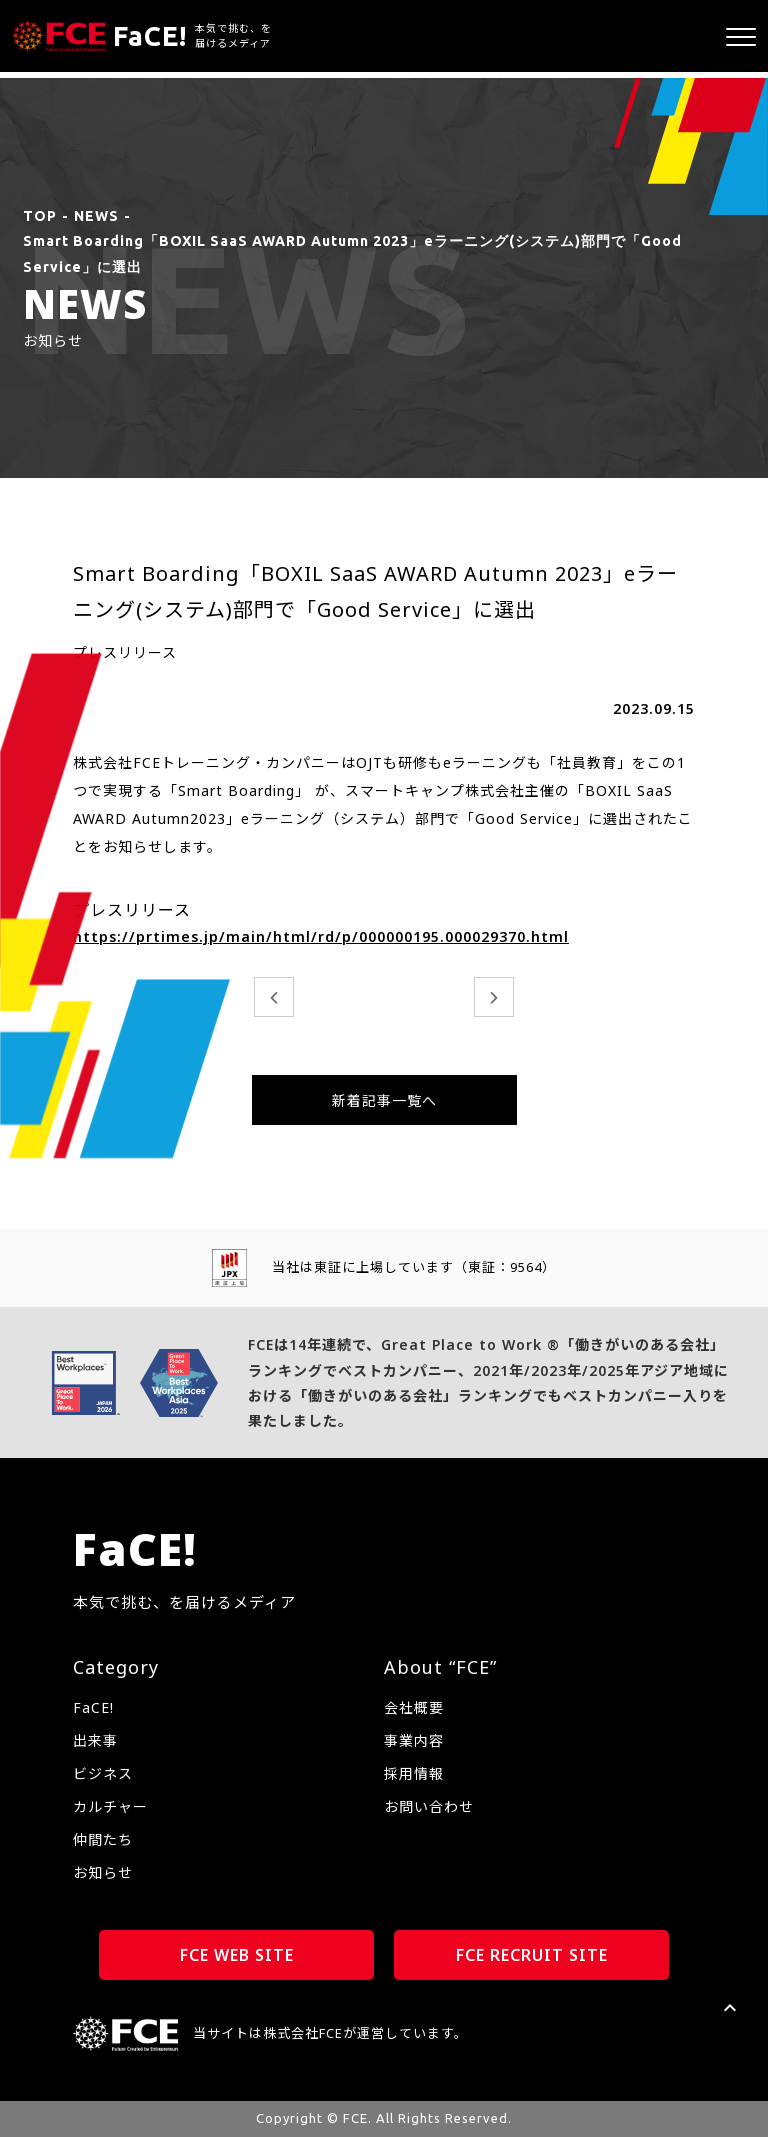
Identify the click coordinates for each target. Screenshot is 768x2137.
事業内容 (414, 1740)
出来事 (95, 1740)
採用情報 (414, 1773)
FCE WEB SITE (237, 1955)
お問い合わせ (429, 1806)
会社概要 (414, 1707)
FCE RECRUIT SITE (532, 1955)
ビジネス (103, 1773)
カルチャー (110, 1806)
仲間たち (103, 1839)
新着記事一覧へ (384, 1100)
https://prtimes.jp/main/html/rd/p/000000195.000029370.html (321, 936)
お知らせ (103, 1872)
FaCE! (93, 1707)
